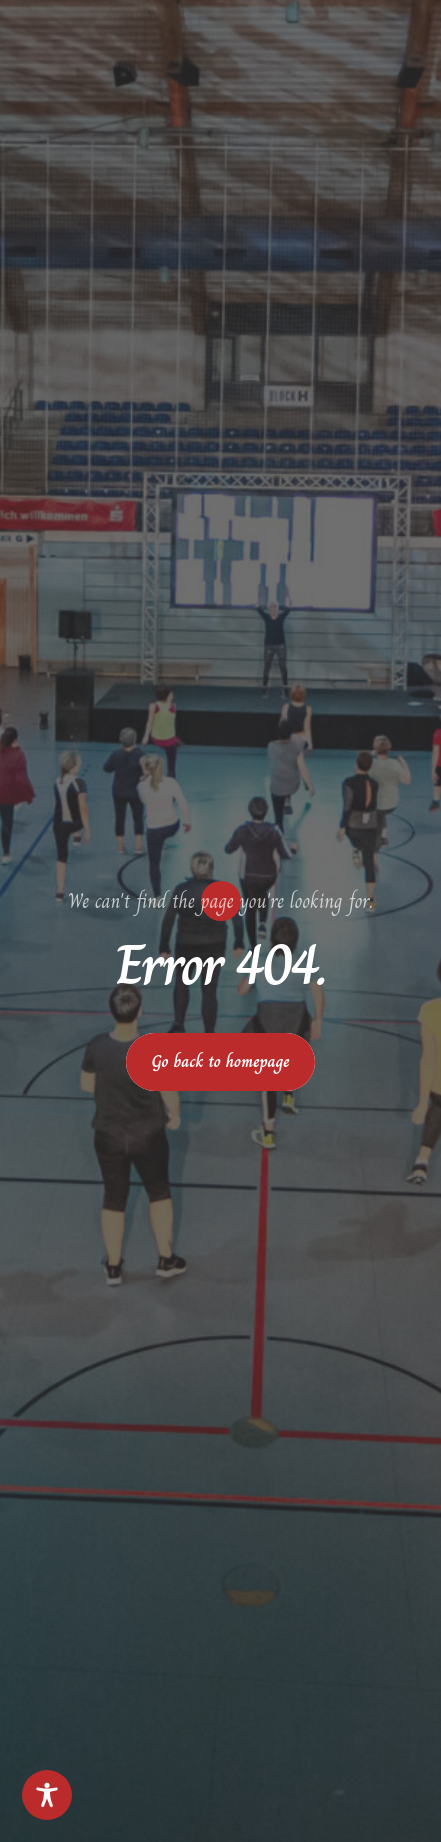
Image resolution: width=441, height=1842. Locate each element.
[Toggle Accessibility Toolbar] (47, 1795)
